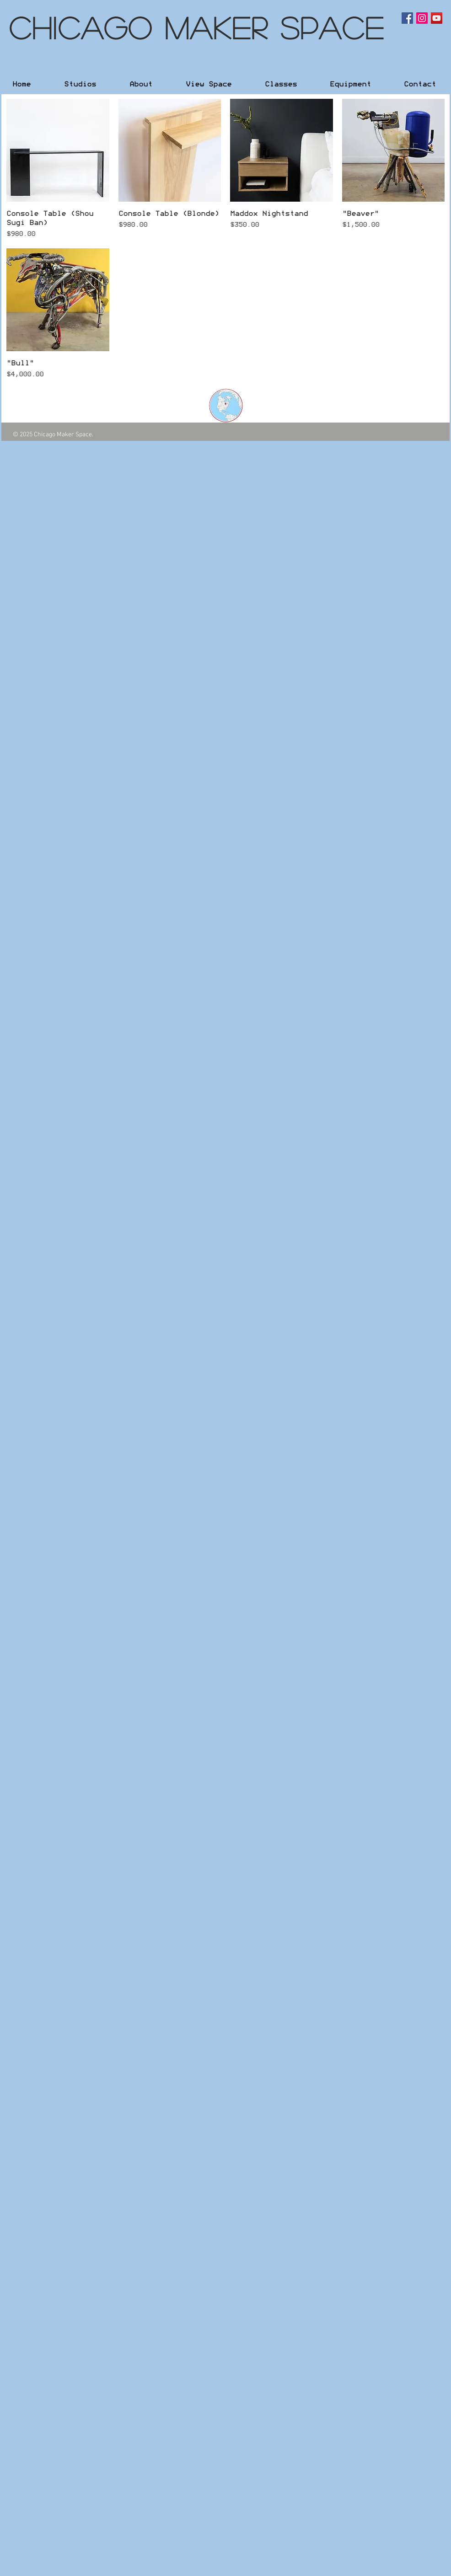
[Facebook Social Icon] (407, 18)
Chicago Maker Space (197, 27)
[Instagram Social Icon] (422, 18)
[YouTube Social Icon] (436, 18)
